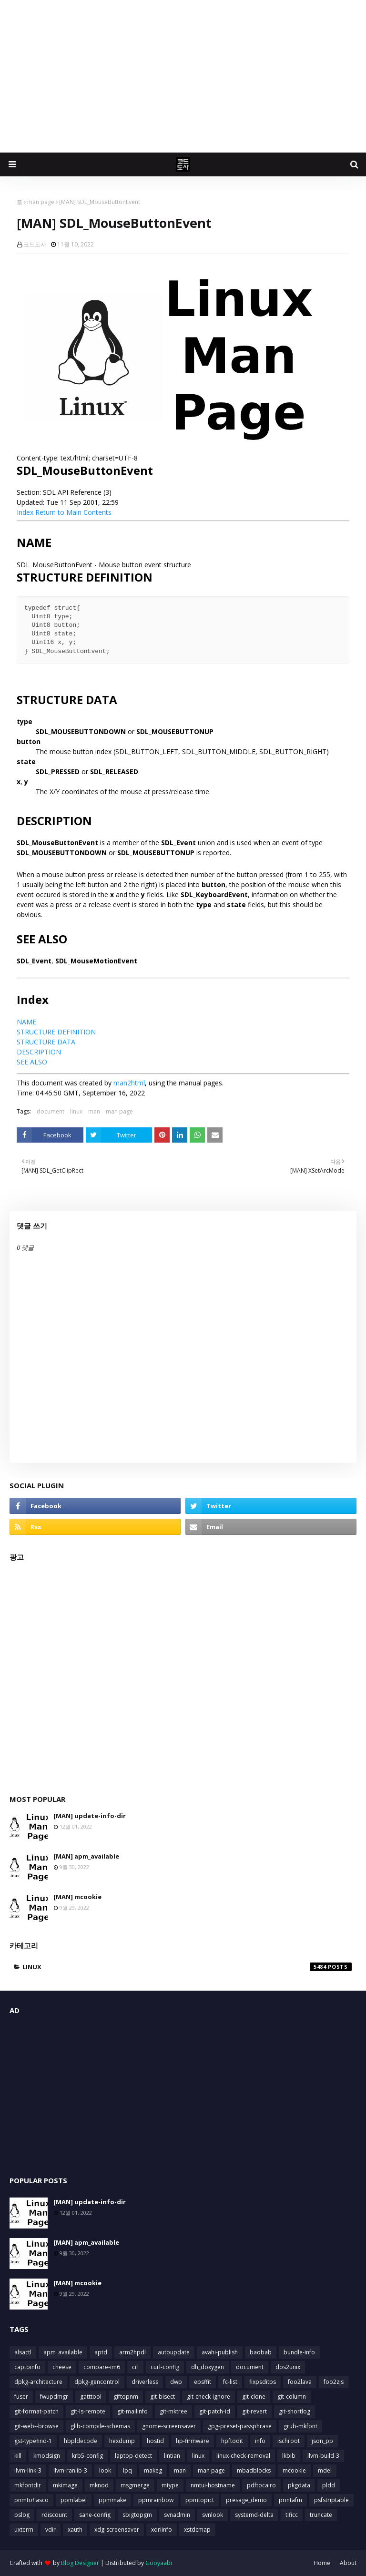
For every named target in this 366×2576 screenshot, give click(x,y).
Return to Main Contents (73, 512)
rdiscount (54, 2515)
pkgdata (299, 2485)
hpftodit (232, 2441)
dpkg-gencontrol (97, 2382)
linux (76, 1111)
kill (17, 2456)
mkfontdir (27, 2485)
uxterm (23, 2529)
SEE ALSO (32, 1061)
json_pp (322, 2441)
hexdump (122, 2441)
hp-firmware (192, 2441)
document (50, 1111)
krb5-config (87, 2456)
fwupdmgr (54, 2396)
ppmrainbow (155, 2500)
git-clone (253, 2396)
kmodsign (46, 2456)
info (260, 2441)
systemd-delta (254, 2515)
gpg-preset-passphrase (240, 2426)
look (105, 2470)
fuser (21, 2396)
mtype (170, 2485)
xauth (75, 2529)
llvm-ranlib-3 (70, 2470)
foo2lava (300, 2382)
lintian (172, 2456)
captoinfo (27, 2367)
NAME (26, 1021)
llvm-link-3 (27, 2470)
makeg (153, 2470)
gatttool (91, 2396)
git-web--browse (36, 2426)
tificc (291, 2515)
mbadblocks (254, 2470)
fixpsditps (262, 2382)
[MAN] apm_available (86, 1856)
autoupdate (174, 2352)
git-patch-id (214, 2411)
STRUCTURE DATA (46, 1041)
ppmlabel (74, 2500)
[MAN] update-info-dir (89, 1815)
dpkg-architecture (38, 2382)
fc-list (230, 2382)
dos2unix (287, 2367)
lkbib (288, 2456)
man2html (129, 1082)
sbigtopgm (137, 2515)
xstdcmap (197, 2529)
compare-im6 (101, 2367)
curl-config (165, 2367)
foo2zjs (334, 2382)
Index (25, 512)
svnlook (212, 2515)
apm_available (62, 2352)
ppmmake (112, 2500)
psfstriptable (331, 2500)
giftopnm (125, 2396)
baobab (261, 2352)
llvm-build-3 (323, 2456)
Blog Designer (80, 2563)
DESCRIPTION (39, 1051)
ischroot (288, 2441)
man (94, 1111)
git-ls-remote (88, 2411)
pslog (22, 2515)
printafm (290, 2500)
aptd (100, 2352)
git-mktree (173, 2411)
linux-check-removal (243, 2456)
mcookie (294, 2470)
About (348, 2563)
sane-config (95, 2515)
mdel (325, 2470)
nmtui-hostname (213, 2485)
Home (322, 2563)
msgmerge (135, 2485)
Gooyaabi (158, 2563)
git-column (291, 2396)
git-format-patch (36, 2411)
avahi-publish (220, 2352)
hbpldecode (80, 2441)
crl (135, 2367)
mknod (99, 2485)
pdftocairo (261, 2485)
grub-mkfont (300, 2426)
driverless (145, 2382)
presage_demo (246, 2500)
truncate (321, 2515)
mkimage (65, 2485)
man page (40, 202)
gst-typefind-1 (33, 2441)
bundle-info (299, 2352)
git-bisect (162, 2396)
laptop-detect (133, 2456)
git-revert (254, 2411)
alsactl (22, 2352)
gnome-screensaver (169, 2426)
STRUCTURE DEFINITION (56, 1031)
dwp (176, 2382)
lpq (127, 2470)
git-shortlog (294, 2411)
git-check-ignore (208, 2396)
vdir (50, 2529)
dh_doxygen (207, 2367)
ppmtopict (199, 2500)
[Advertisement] (183, 76)
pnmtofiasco (31, 2500)
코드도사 (34, 244)
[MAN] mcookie (77, 1896)
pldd (328, 2485)
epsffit (202, 2382)
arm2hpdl (132, 2352)
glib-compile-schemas (100, 2426)
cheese (61, 2367)
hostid (155, 2441)
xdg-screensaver (116, 2529)
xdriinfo (161, 2529)
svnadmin (177, 2515)
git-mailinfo (132, 2411)
